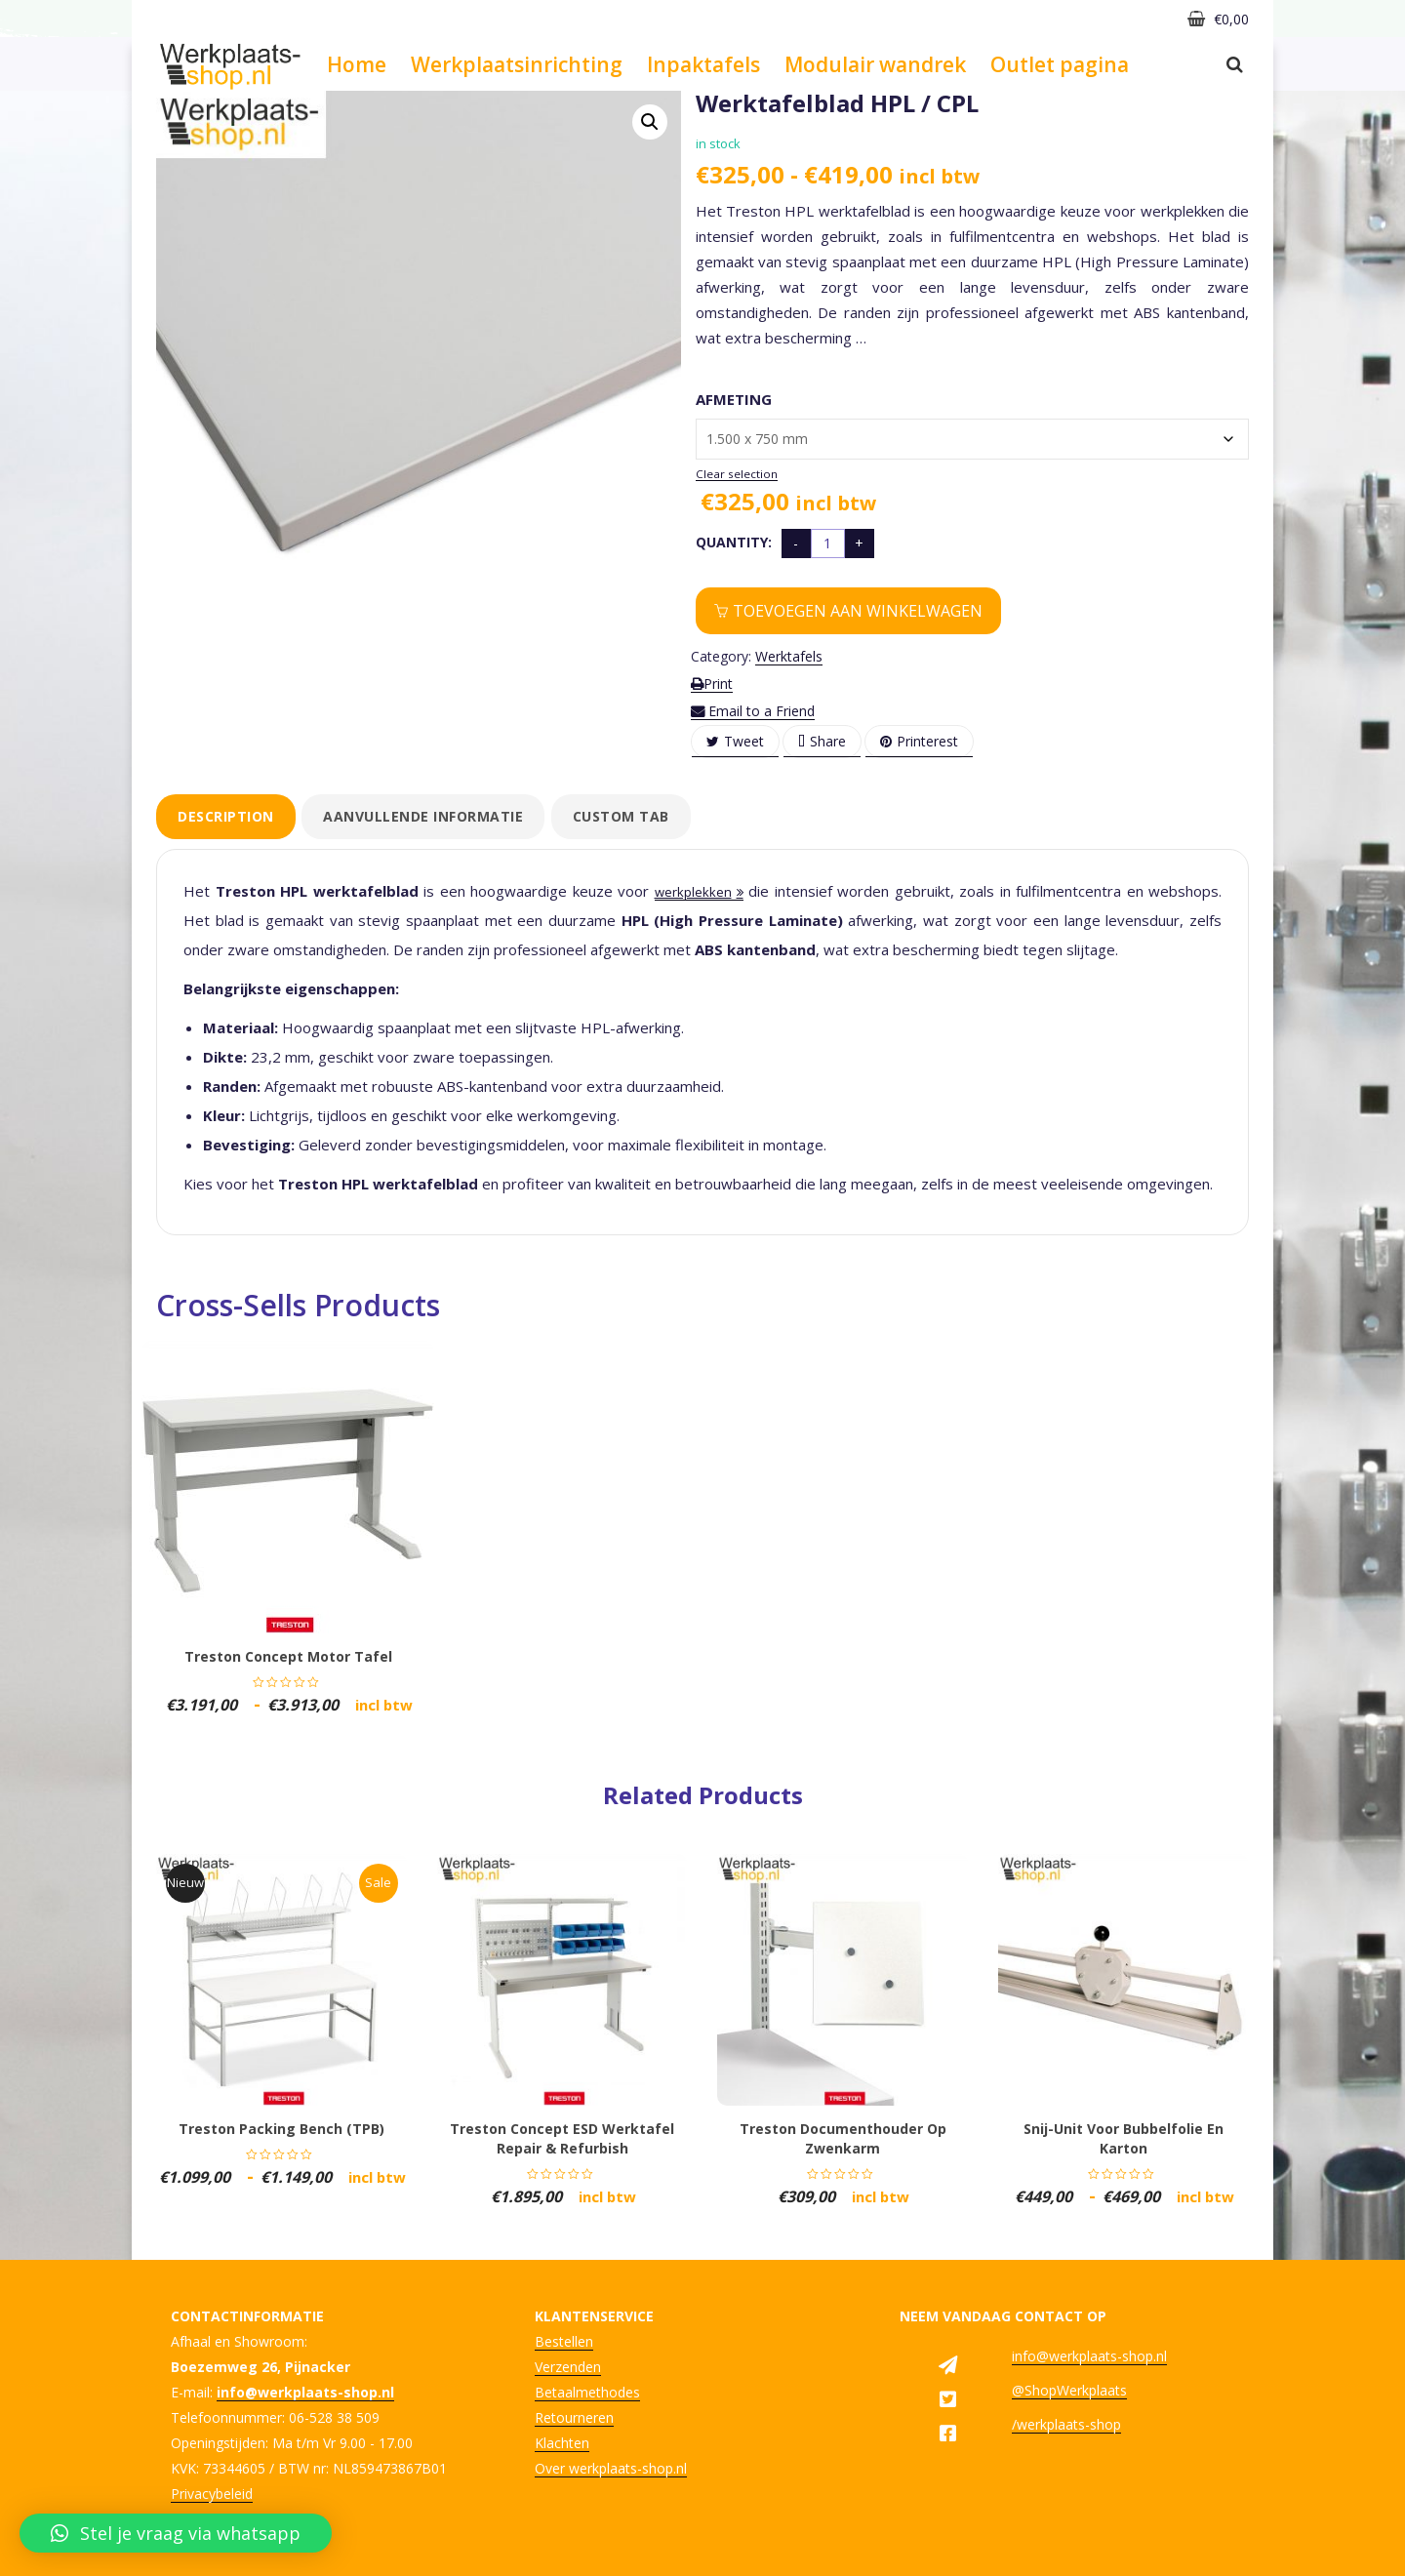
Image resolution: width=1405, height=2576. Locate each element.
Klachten (562, 2443)
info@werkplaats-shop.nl (1089, 2356)
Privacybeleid (212, 2493)
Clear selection (737, 473)
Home (356, 64)
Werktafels (789, 656)
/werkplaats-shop (1066, 2424)
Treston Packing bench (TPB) (281, 2128)
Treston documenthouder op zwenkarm (843, 2138)
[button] (649, 122)
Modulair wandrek (875, 64)
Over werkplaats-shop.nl (611, 2468)
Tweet (735, 741)
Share (822, 741)
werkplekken (693, 892)
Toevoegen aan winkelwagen (858, 611)
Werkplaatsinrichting (516, 64)
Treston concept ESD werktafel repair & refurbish (562, 2138)
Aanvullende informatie (423, 816)
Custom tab (621, 816)
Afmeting (734, 399)
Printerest (919, 741)
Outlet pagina (1059, 64)
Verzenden (568, 2366)
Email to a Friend (753, 711)
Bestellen (564, 2341)
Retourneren (574, 2417)
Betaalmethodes (587, 2392)
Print (712, 683)
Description (226, 816)
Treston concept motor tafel (288, 1656)
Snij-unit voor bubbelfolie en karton (1124, 2138)
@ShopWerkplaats (1069, 2390)
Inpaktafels (703, 64)
